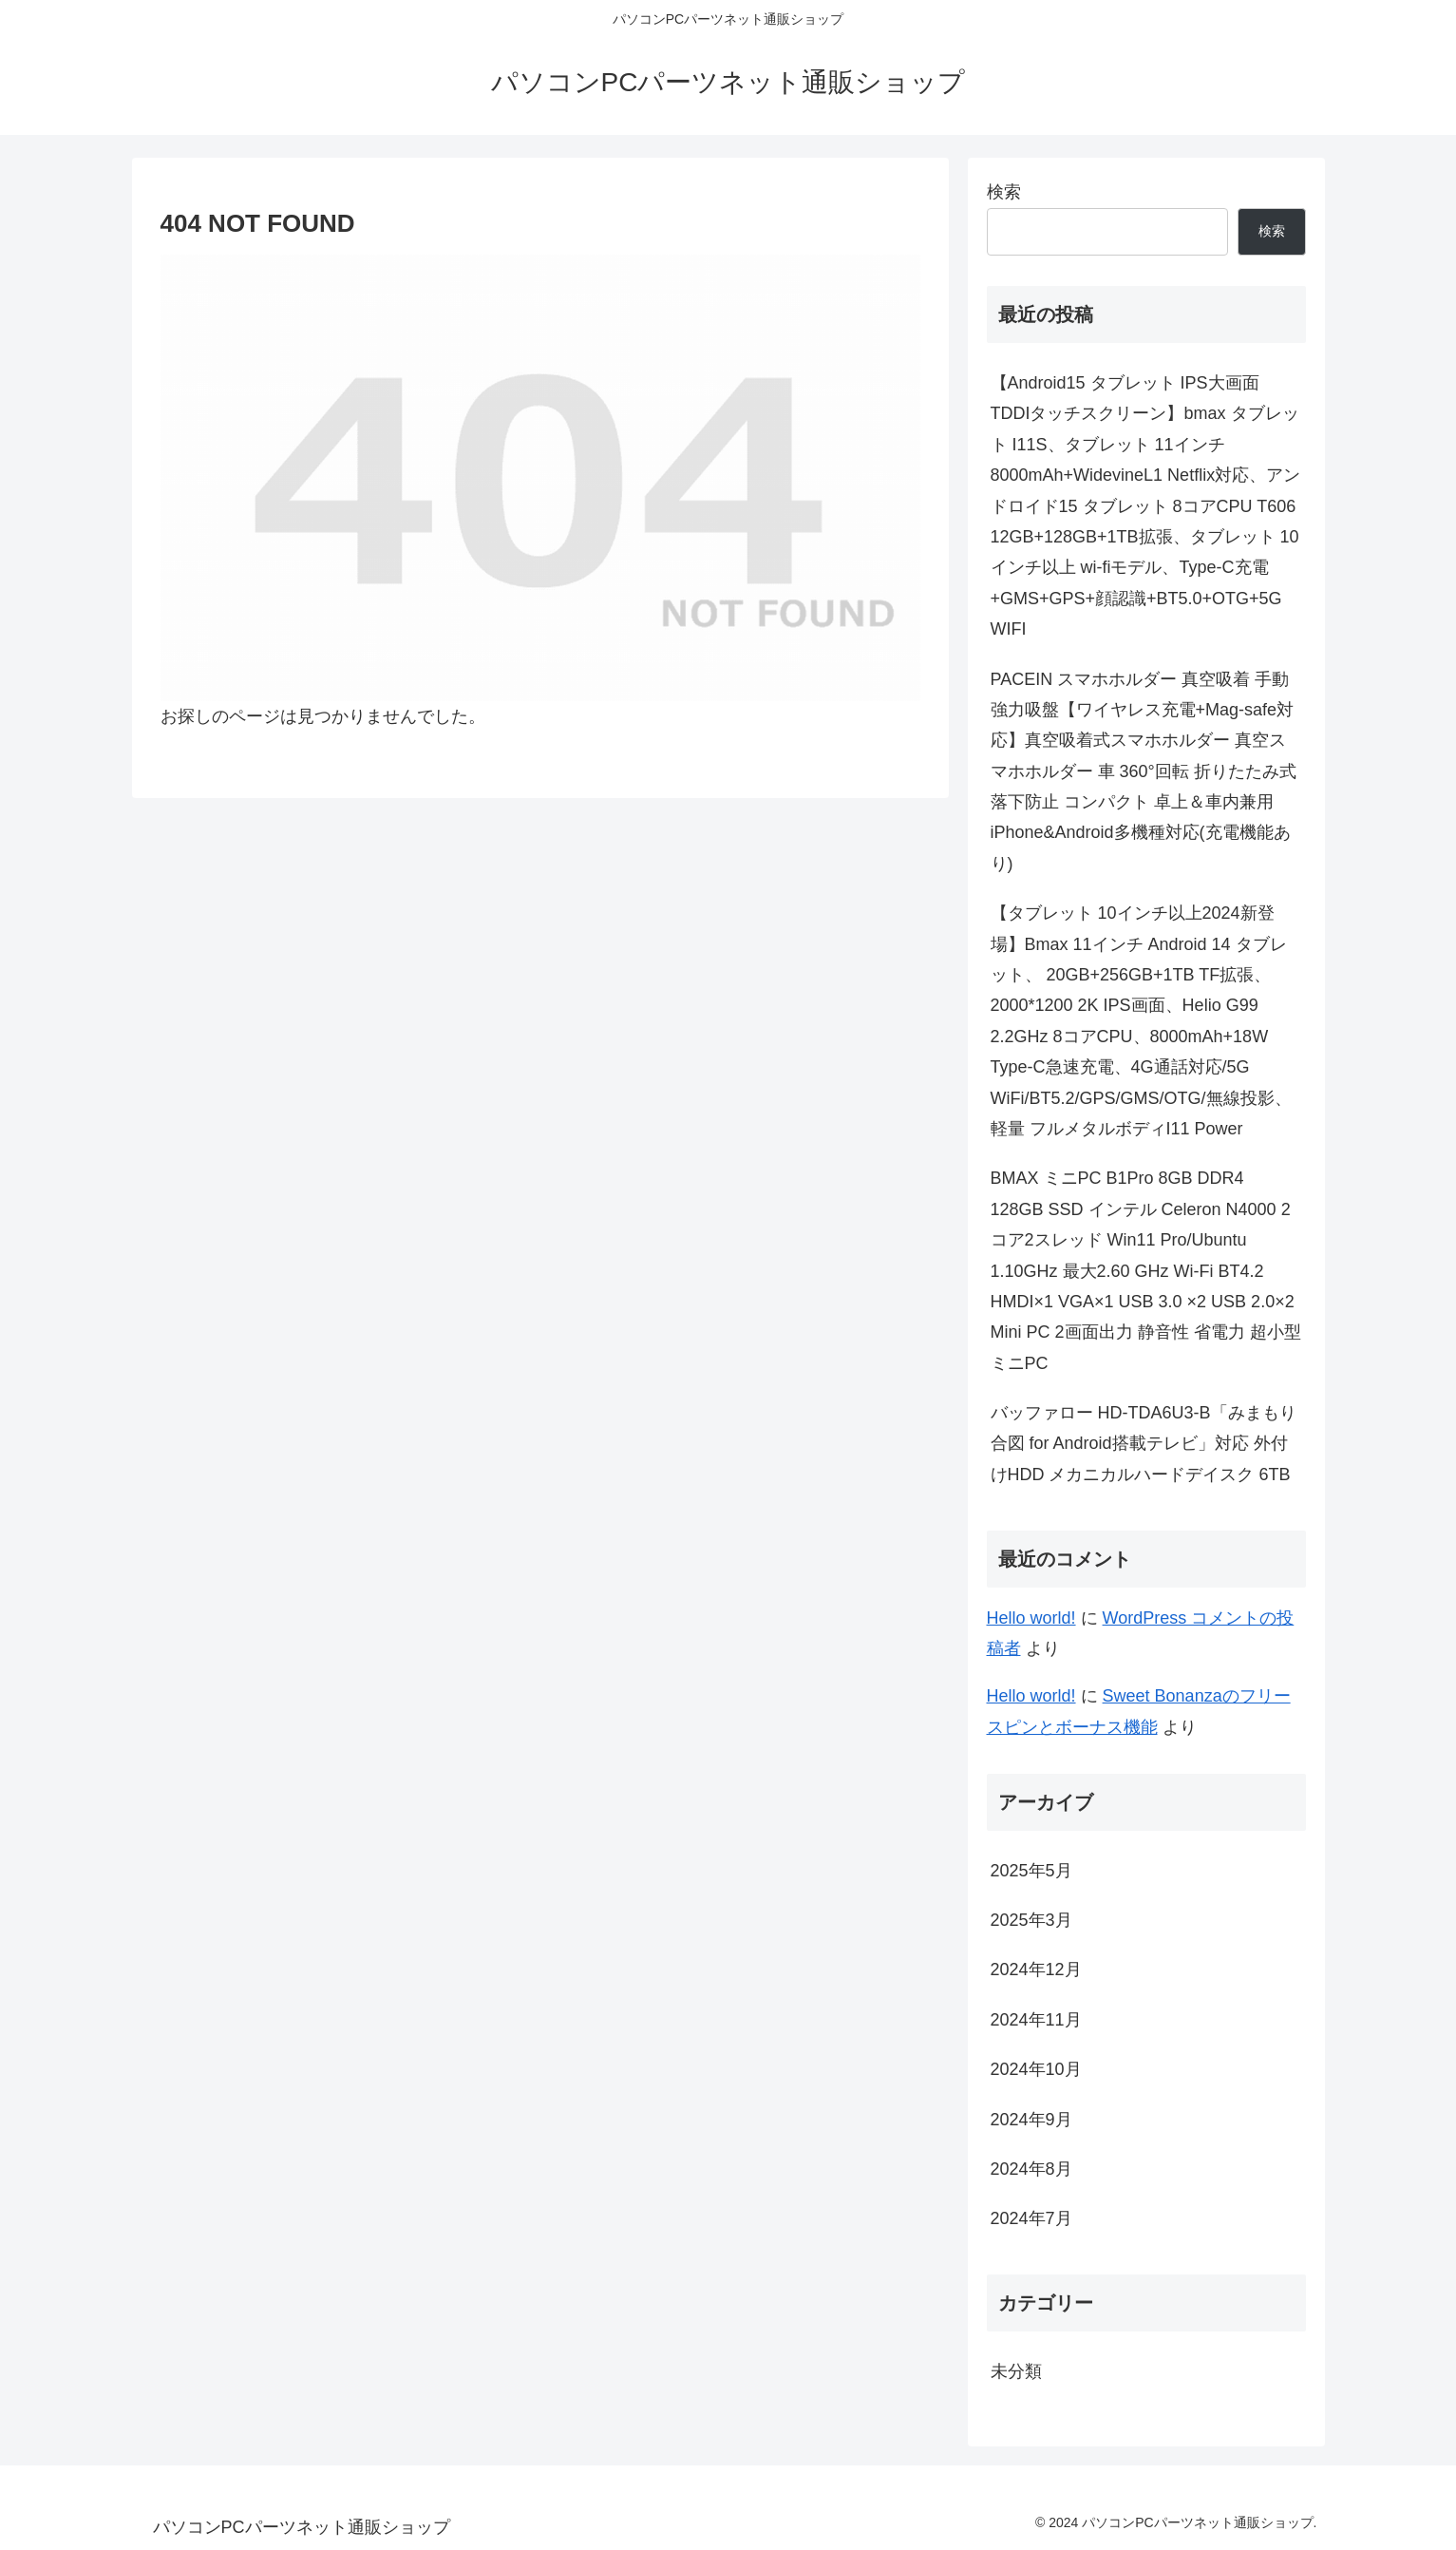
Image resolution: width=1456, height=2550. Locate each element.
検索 (1004, 191)
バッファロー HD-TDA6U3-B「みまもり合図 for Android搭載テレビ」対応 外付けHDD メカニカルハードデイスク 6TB (1143, 1443)
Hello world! (1031, 1617)
